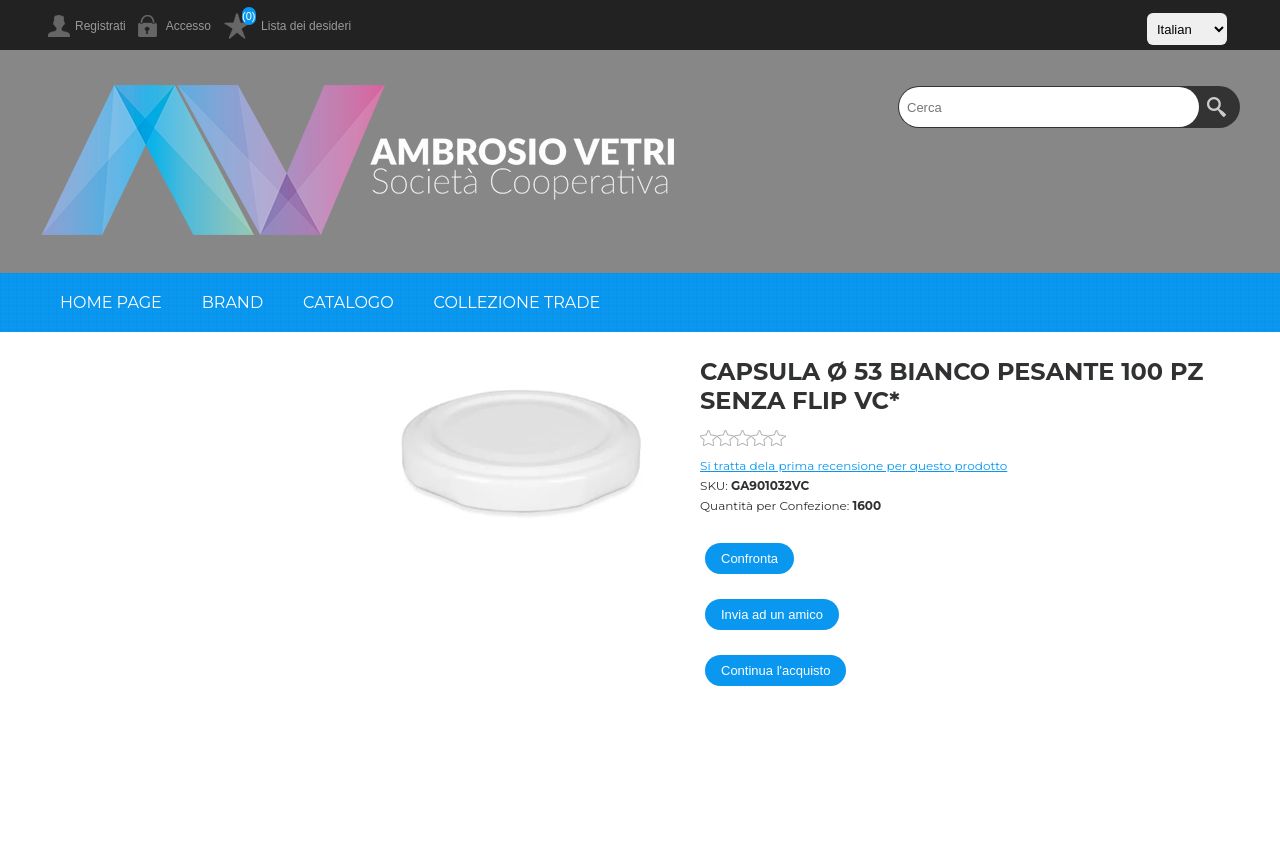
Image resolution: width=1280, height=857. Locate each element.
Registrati (100, 26)
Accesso (188, 26)
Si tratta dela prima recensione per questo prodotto (853, 465)
